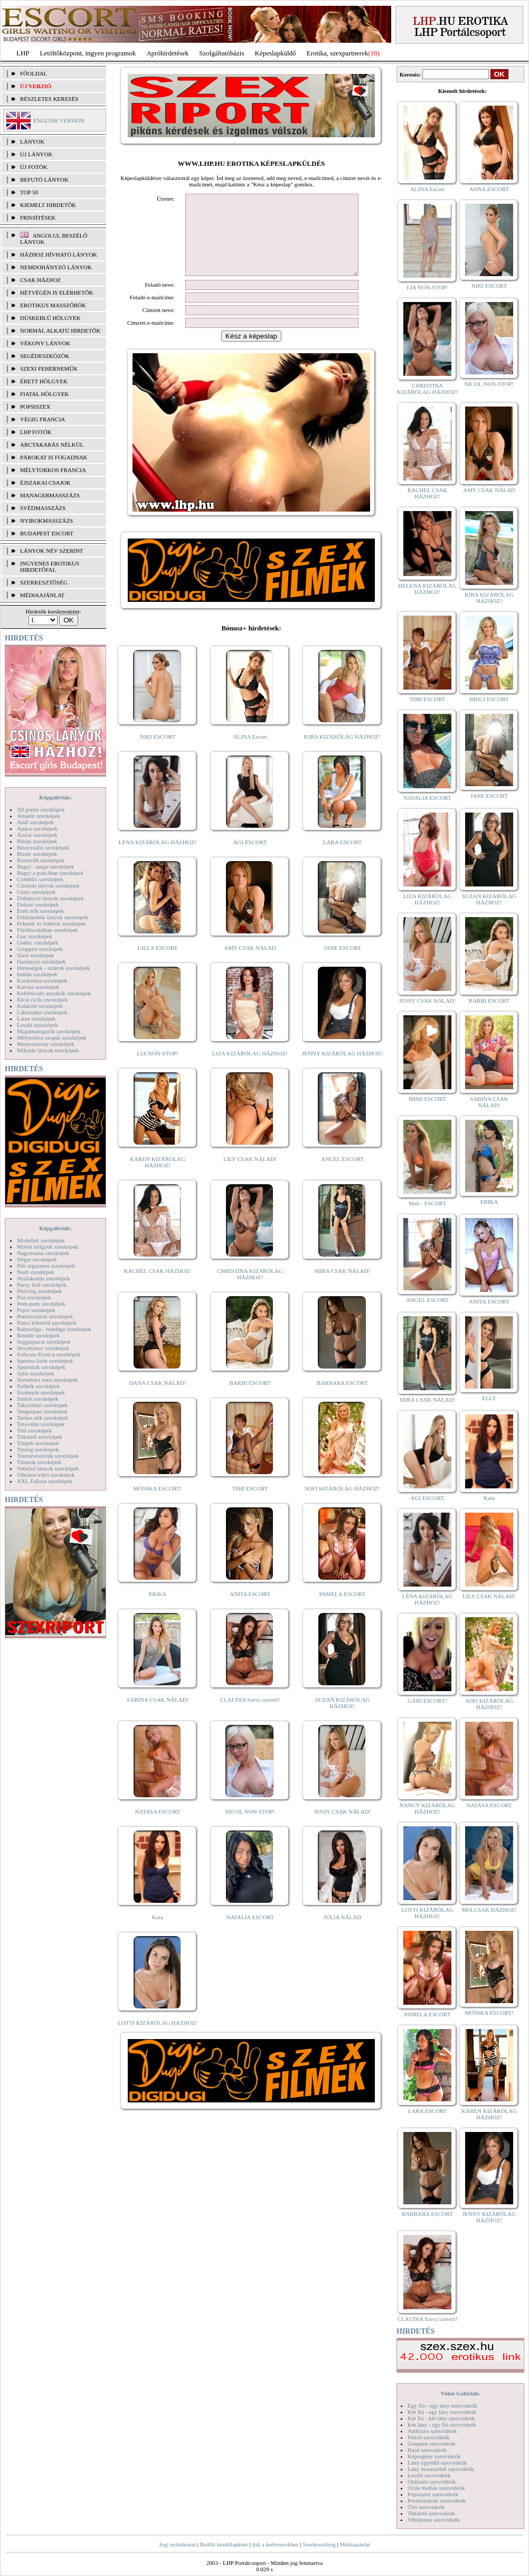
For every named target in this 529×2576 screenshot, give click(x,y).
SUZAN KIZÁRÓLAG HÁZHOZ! (342, 1718)
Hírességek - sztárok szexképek (53, 968)
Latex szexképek (36, 1018)
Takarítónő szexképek (42, 1405)
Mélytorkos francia (53, 470)
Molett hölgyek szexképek (47, 1246)
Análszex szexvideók (432, 2431)
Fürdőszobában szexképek (47, 930)
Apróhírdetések (167, 53)
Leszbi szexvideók (429, 2475)
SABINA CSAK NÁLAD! (157, 1715)
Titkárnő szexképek (39, 1436)
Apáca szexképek (37, 828)
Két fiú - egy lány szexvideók (442, 2412)
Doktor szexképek (38, 904)
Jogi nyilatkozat (177, 2544)
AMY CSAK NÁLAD (250, 963)
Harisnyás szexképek (41, 961)
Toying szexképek (38, 1449)
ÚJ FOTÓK (34, 167)
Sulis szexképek (35, 1373)
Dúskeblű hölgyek (50, 318)
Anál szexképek (35, 822)
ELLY (489, 1398)
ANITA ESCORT (250, 1610)
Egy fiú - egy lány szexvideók (442, 2405)
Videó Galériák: (460, 2393)
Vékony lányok (45, 343)
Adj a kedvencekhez (275, 2544)
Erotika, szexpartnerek (338, 53)
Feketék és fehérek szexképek (51, 923)
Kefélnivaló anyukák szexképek (54, 993)
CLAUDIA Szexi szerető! (250, 1715)
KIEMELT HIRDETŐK (48, 205)
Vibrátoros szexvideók (434, 2519)
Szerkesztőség (319, 2544)
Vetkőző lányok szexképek (48, 1468)
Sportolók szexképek (41, 1367)
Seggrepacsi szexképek (44, 1341)
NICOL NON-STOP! (250, 1827)
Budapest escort (46, 533)
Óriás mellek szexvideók (436, 2488)
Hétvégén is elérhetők (56, 292)
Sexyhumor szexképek (43, 1348)
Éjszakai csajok (45, 482)
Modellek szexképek (41, 1240)
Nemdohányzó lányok (56, 267)
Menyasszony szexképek (45, 1044)
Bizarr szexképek (37, 854)
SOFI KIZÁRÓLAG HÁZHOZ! (342, 1504)
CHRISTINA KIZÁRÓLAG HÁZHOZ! (250, 1290)
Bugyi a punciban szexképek (50, 873)
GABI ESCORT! (427, 1700)
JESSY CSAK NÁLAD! (342, 1827)
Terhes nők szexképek (42, 1417)
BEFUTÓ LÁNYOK (44, 179)
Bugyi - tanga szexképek (45, 866)
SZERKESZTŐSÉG (44, 582)
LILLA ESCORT (157, 963)
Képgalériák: (55, 797)
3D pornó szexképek (40, 809)
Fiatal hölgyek (44, 394)
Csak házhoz (40, 280)
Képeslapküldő (275, 53)
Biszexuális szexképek (43, 847)
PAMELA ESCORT (342, 1610)
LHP (23, 53)
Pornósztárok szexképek (45, 1316)
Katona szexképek (38, 987)
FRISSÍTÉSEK (37, 217)
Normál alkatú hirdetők (60, 330)
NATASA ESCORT (157, 1827)
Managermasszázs (50, 495)
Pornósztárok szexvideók (437, 2500)
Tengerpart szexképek (42, 1411)
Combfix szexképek (40, 879)
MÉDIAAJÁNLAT (42, 595)
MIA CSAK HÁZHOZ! (489, 1910)
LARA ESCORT (342, 858)
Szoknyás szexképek (41, 1392)
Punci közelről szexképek (46, 1322)
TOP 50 (29, 192)
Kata (157, 1933)
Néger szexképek (36, 1259)
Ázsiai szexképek (37, 835)
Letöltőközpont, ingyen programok (88, 53)
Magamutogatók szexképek (49, 1031)
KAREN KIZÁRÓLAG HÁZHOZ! (157, 1178)
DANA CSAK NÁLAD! (157, 1398)
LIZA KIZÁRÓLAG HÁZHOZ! (250, 1069)
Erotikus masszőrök (53, 305)
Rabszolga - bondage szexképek (54, 1329)
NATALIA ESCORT (249, 1933)
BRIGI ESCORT (488, 699)
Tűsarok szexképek (39, 1462)
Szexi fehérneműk (49, 368)
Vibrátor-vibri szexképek (45, 1474)
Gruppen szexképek (40, 949)
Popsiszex (35, 406)
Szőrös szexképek (38, 1398)
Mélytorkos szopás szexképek (51, 1037)
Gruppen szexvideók (432, 2443)
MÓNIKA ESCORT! (157, 1504)
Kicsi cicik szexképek (42, 999)
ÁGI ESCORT (250, 858)
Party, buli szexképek (42, 1284)
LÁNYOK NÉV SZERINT (51, 551)
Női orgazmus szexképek (46, 1265)
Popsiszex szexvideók (433, 2494)
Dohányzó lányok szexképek (50, 898)
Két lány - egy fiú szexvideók (442, 2424)
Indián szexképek (37, 974)
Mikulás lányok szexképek (48, 1050)
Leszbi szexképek (37, 1025)
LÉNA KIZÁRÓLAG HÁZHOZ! (157, 858)
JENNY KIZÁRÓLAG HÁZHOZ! (342, 1069)
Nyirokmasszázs (46, 520)
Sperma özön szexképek (45, 1360)
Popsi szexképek (36, 1310)
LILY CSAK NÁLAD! (250, 1175)
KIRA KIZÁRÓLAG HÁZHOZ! (342, 752)
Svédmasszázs (42, 508)
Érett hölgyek (44, 381)
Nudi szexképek (35, 1272)
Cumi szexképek (36, 892)
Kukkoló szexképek (40, 1006)
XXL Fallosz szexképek (44, 1481)
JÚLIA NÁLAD (342, 1933)
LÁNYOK (32, 141)
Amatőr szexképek (38, 816)
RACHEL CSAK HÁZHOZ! (157, 1287)
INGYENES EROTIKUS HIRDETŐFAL (49, 566)
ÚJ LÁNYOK (36, 154)
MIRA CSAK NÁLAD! (342, 1287)
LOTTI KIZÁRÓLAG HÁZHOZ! (157, 2038)
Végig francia (42, 419)
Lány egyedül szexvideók (437, 2462)
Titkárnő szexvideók (431, 2513)
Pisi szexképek (34, 1297)
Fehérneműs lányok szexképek (52, 917)
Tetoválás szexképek (41, 1424)
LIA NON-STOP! (157, 1069)
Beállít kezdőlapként (224, 2544)
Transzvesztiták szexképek (48, 1455)
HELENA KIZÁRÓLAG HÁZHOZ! (427, 588)
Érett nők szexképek (40, 911)
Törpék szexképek (38, 1443)
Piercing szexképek (39, 1291)
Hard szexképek (35, 955)
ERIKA (158, 1610)
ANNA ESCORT (489, 189)
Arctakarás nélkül (51, 444)
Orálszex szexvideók (432, 2481)
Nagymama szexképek (43, 1253)
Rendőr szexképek (38, 1335)
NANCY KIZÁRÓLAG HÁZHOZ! (428, 1808)
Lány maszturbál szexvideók (441, 2469)
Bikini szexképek (37, 841)
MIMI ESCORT (427, 1099)
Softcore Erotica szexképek (48, 1354)
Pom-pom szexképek (41, 1303)
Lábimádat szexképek (42, 1012)
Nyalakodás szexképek (43, 1278)
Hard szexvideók (427, 2450)
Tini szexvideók (426, 2507)
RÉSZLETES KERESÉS (49, 99)
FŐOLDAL (33, 73)
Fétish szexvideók (428, 2437)
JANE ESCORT (342, 963)
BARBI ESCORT (250, 1398)
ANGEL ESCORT (342, 1175)
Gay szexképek (34, 936)
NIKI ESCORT (157, 752)
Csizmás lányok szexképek (48, 885)
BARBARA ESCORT (342, 1398)
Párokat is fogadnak (54, 457)
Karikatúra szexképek (42, 980)
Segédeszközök (45, 356)
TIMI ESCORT (250, 1504)
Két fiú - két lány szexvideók (441, 2418)
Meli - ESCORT (427, 1203)
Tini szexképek (34, 1430)
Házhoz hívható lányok (58, 254)
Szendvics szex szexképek (47, 1379)
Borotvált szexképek (40, 860)
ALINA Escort (250, 752)
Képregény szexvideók (434, 2456)
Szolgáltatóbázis (221, 53)
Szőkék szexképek (38, 1386)
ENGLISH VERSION (58, 120)
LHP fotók (36, 432)
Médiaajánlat (354, 2544)
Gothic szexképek (38, 942)
